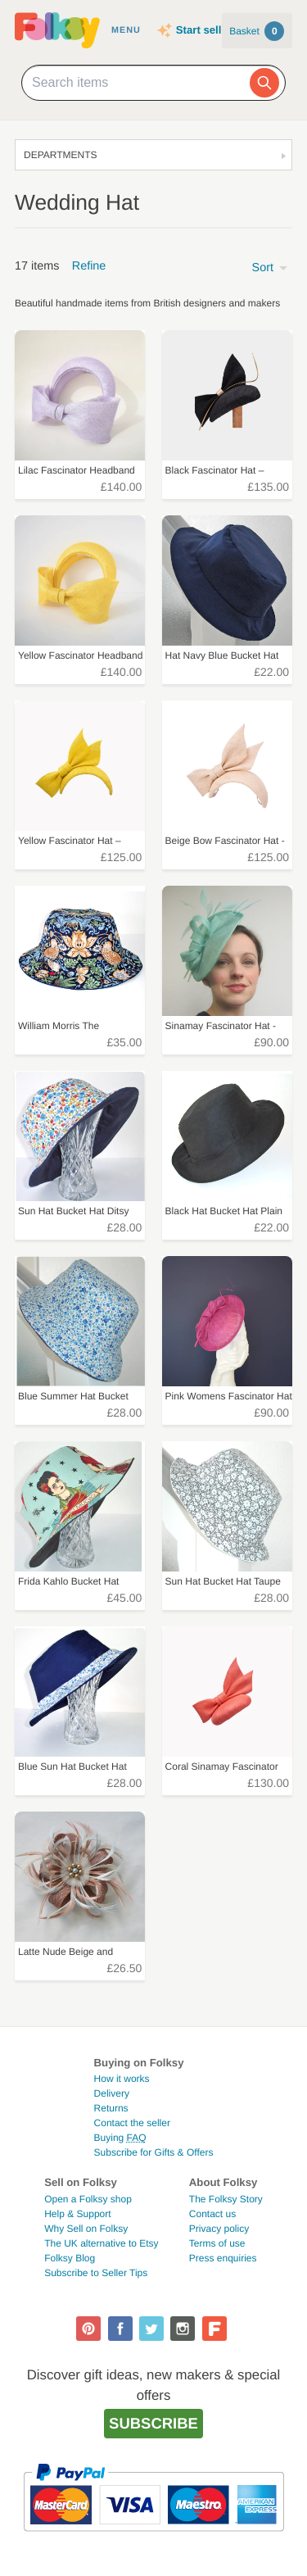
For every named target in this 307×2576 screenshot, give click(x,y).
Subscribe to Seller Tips (95, 2273)
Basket (256, 31)
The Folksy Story (226, 2199)
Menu (126, 30)
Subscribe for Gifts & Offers (154, 2152)
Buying (120, 2137)
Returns (111, 2108)
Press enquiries (223, 2258)
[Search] (264, 83)
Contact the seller (132, 2123)
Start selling (206, 30)
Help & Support (77, 2214)
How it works (122, 2078)
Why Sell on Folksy (86, 2228)
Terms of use (217, 2243)
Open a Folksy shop (88, 2199)
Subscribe (153, 2423)
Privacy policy (219, 2228)
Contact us (212, 2214)
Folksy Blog (69, 2258)
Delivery (111, 2093)
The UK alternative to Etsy (101, 2243)
